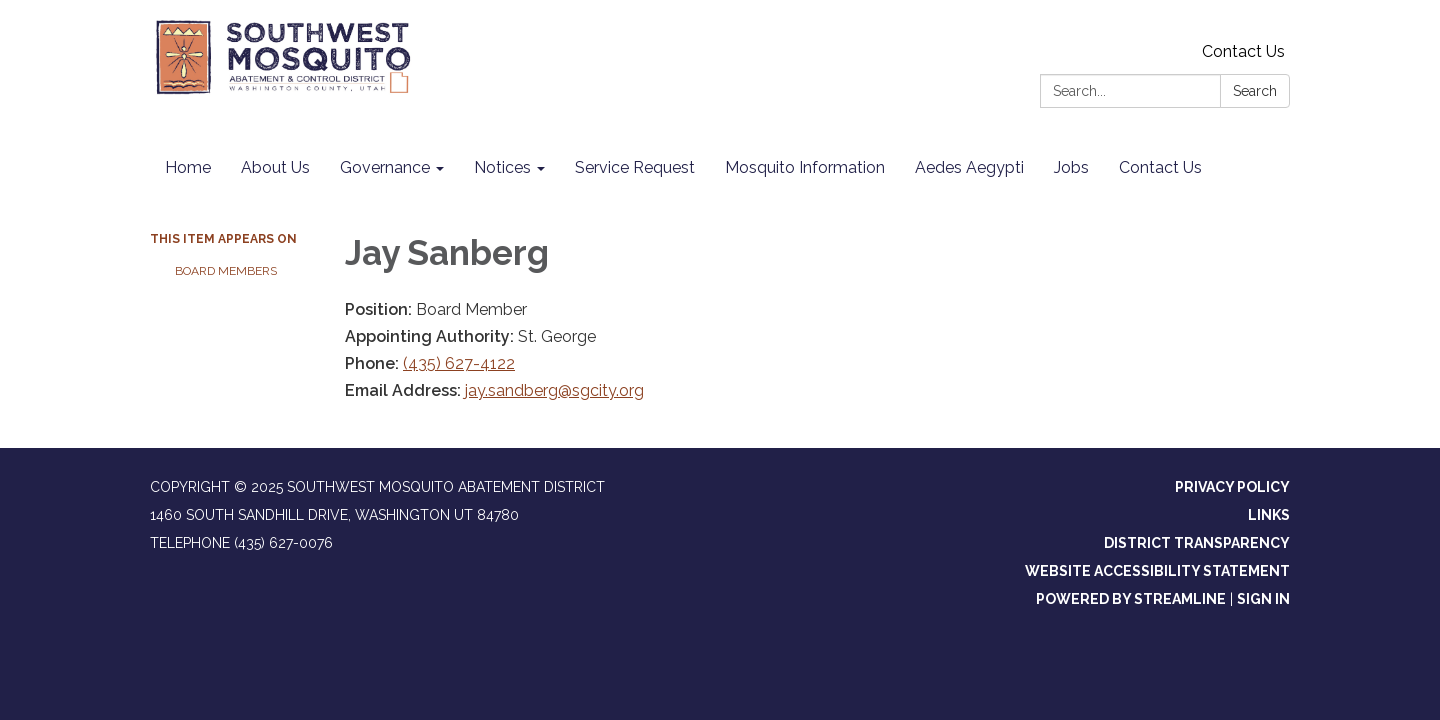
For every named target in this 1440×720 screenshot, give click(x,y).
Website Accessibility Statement (1157, 571)
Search (1255, 91)
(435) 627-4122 (459, 363)
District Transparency (1197, 543)
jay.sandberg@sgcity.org (554, 390)
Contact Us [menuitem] (1160, 167)
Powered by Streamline (1131, 599)
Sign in (1263, 599)
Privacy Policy (1232, 487)
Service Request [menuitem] (635, 167)
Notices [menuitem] (502, 167)
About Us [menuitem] (275, 167)
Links (1269, 515)
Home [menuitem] (188, 167)
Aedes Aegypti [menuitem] (969, 167)
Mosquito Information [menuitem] (805, 167)
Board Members (226, 271)
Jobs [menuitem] (1071, 167)
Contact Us (1243, 51)
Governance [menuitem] (385, 167)
